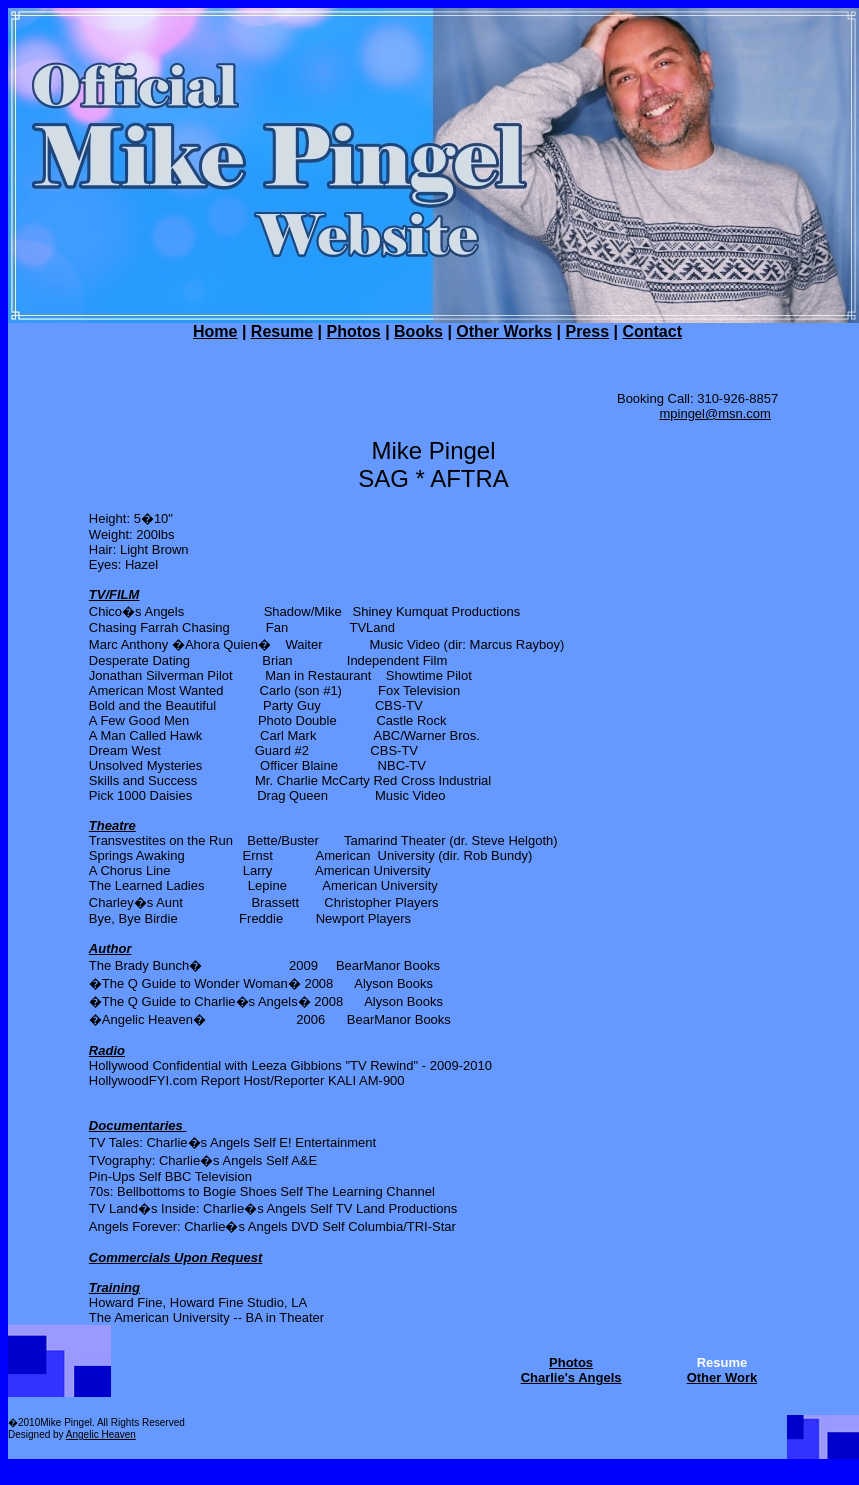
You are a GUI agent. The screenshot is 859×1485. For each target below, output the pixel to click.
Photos (353, 331)
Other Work (722, 1377)
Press (587, 331)
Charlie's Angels (571, 1377)
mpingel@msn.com (714, 413)
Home (215, 331)
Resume (282, 331)
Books (418, 331)
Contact (652, 331)
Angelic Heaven (101, 1434)
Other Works (504, 331)
